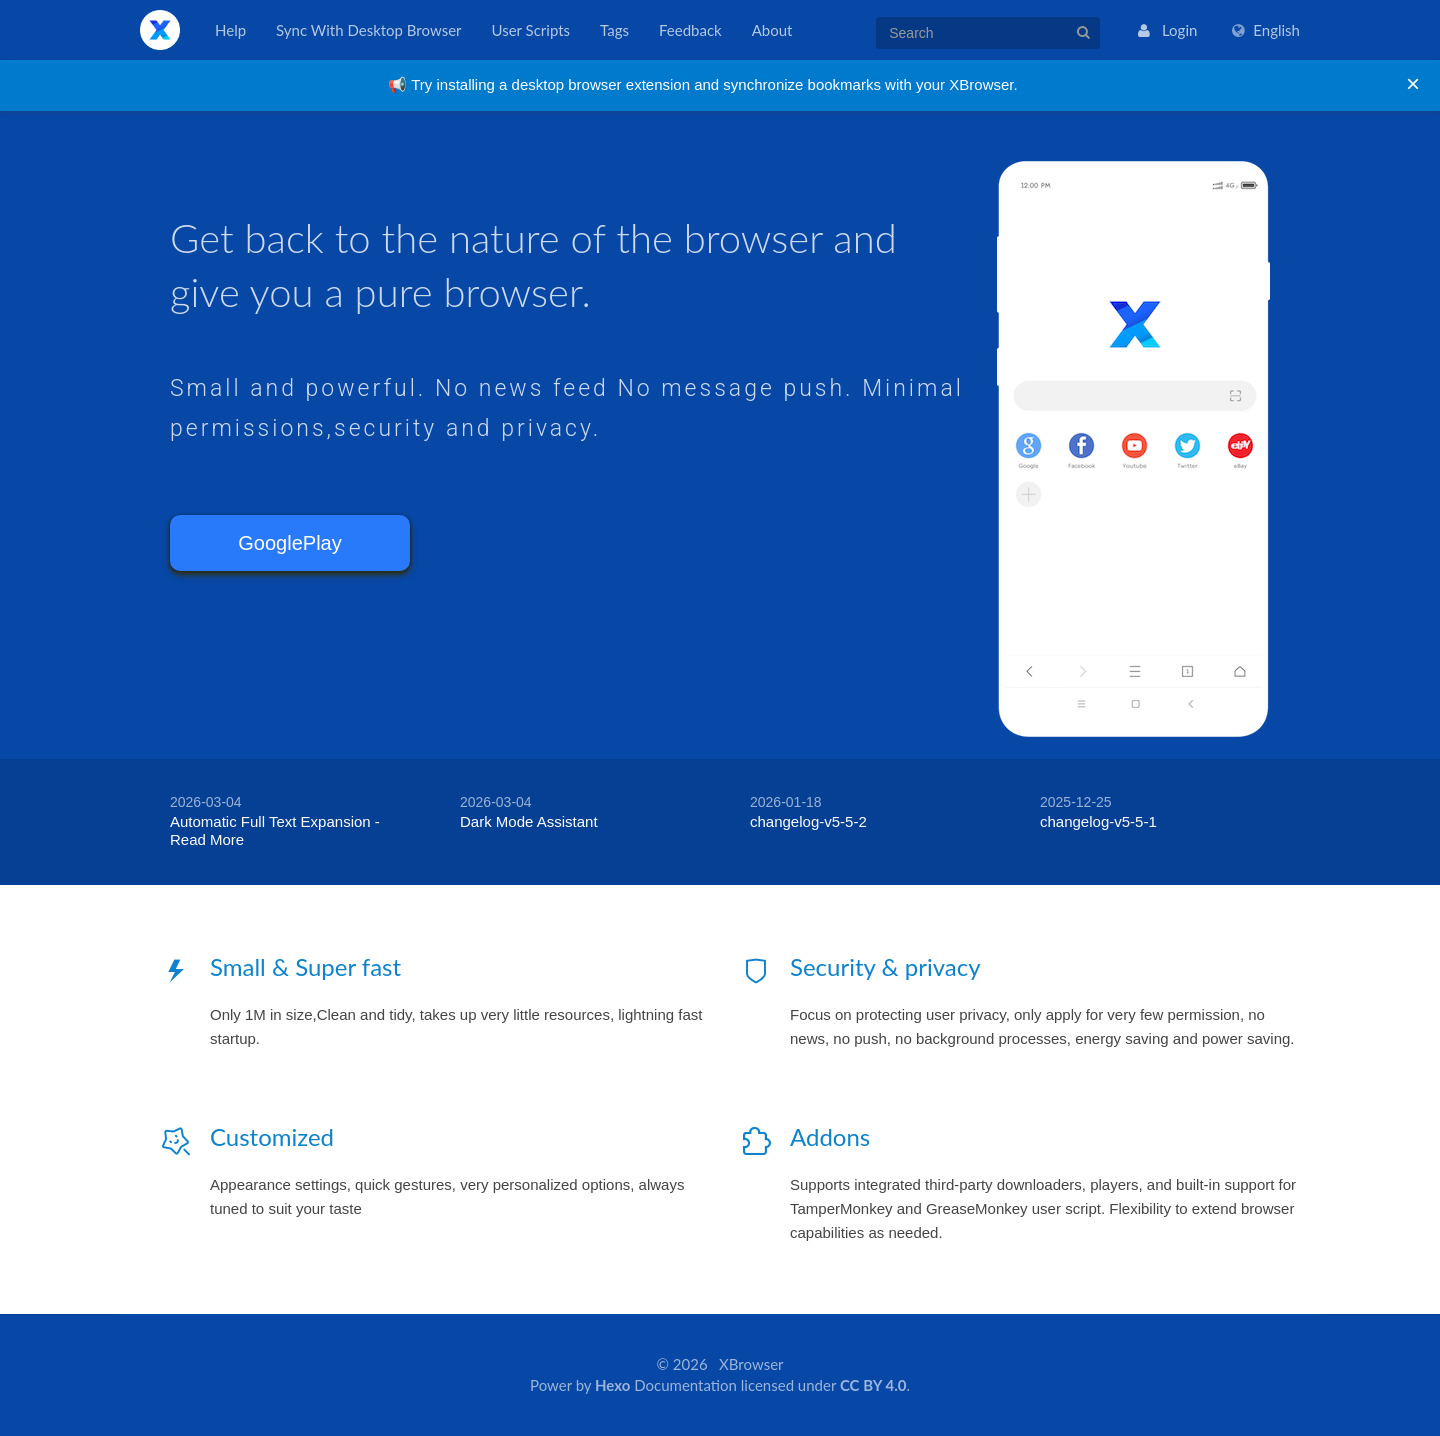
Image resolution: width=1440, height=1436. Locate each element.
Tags (614, 30)
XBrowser (160, 30)
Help (230, 30)
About (772, 30)
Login (1167, 30)
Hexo (612, 1385)
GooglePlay (289, 543)
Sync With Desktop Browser (368, 30)
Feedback (690, 30)
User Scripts (531, 30)
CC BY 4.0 (873, 1385)
